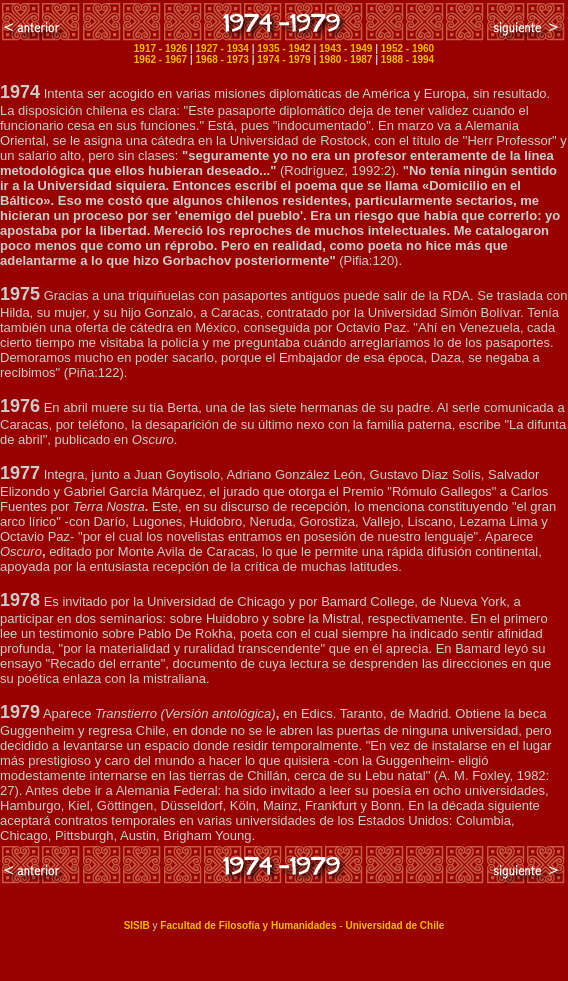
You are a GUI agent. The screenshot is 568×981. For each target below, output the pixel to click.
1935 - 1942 (283, 48)
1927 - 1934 (222, 48)
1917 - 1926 (160, 48)
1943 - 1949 (345, 48)
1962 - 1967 (160, 59)
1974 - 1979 (283, 59)
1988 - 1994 (407, 59)
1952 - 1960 (407, 48)
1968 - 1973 (222, 59)
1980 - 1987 (345, 59)
